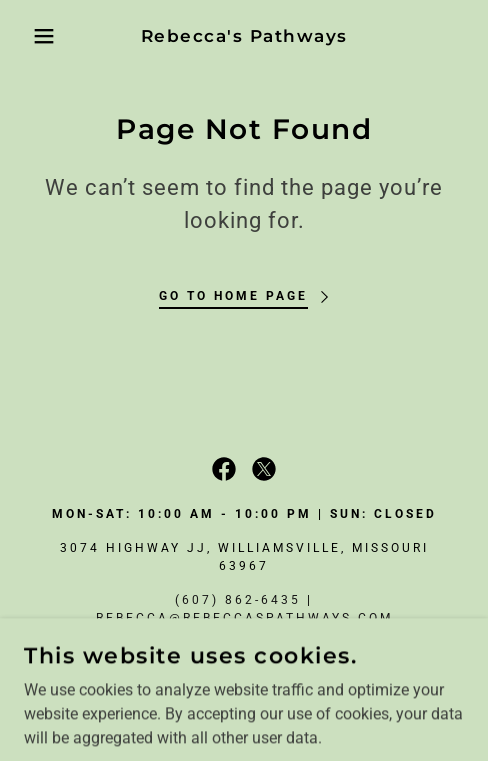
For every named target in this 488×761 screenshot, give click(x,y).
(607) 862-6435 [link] (238, 600)
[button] (35, 36)
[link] (243, 36)
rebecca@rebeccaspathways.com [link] (244, 618)
